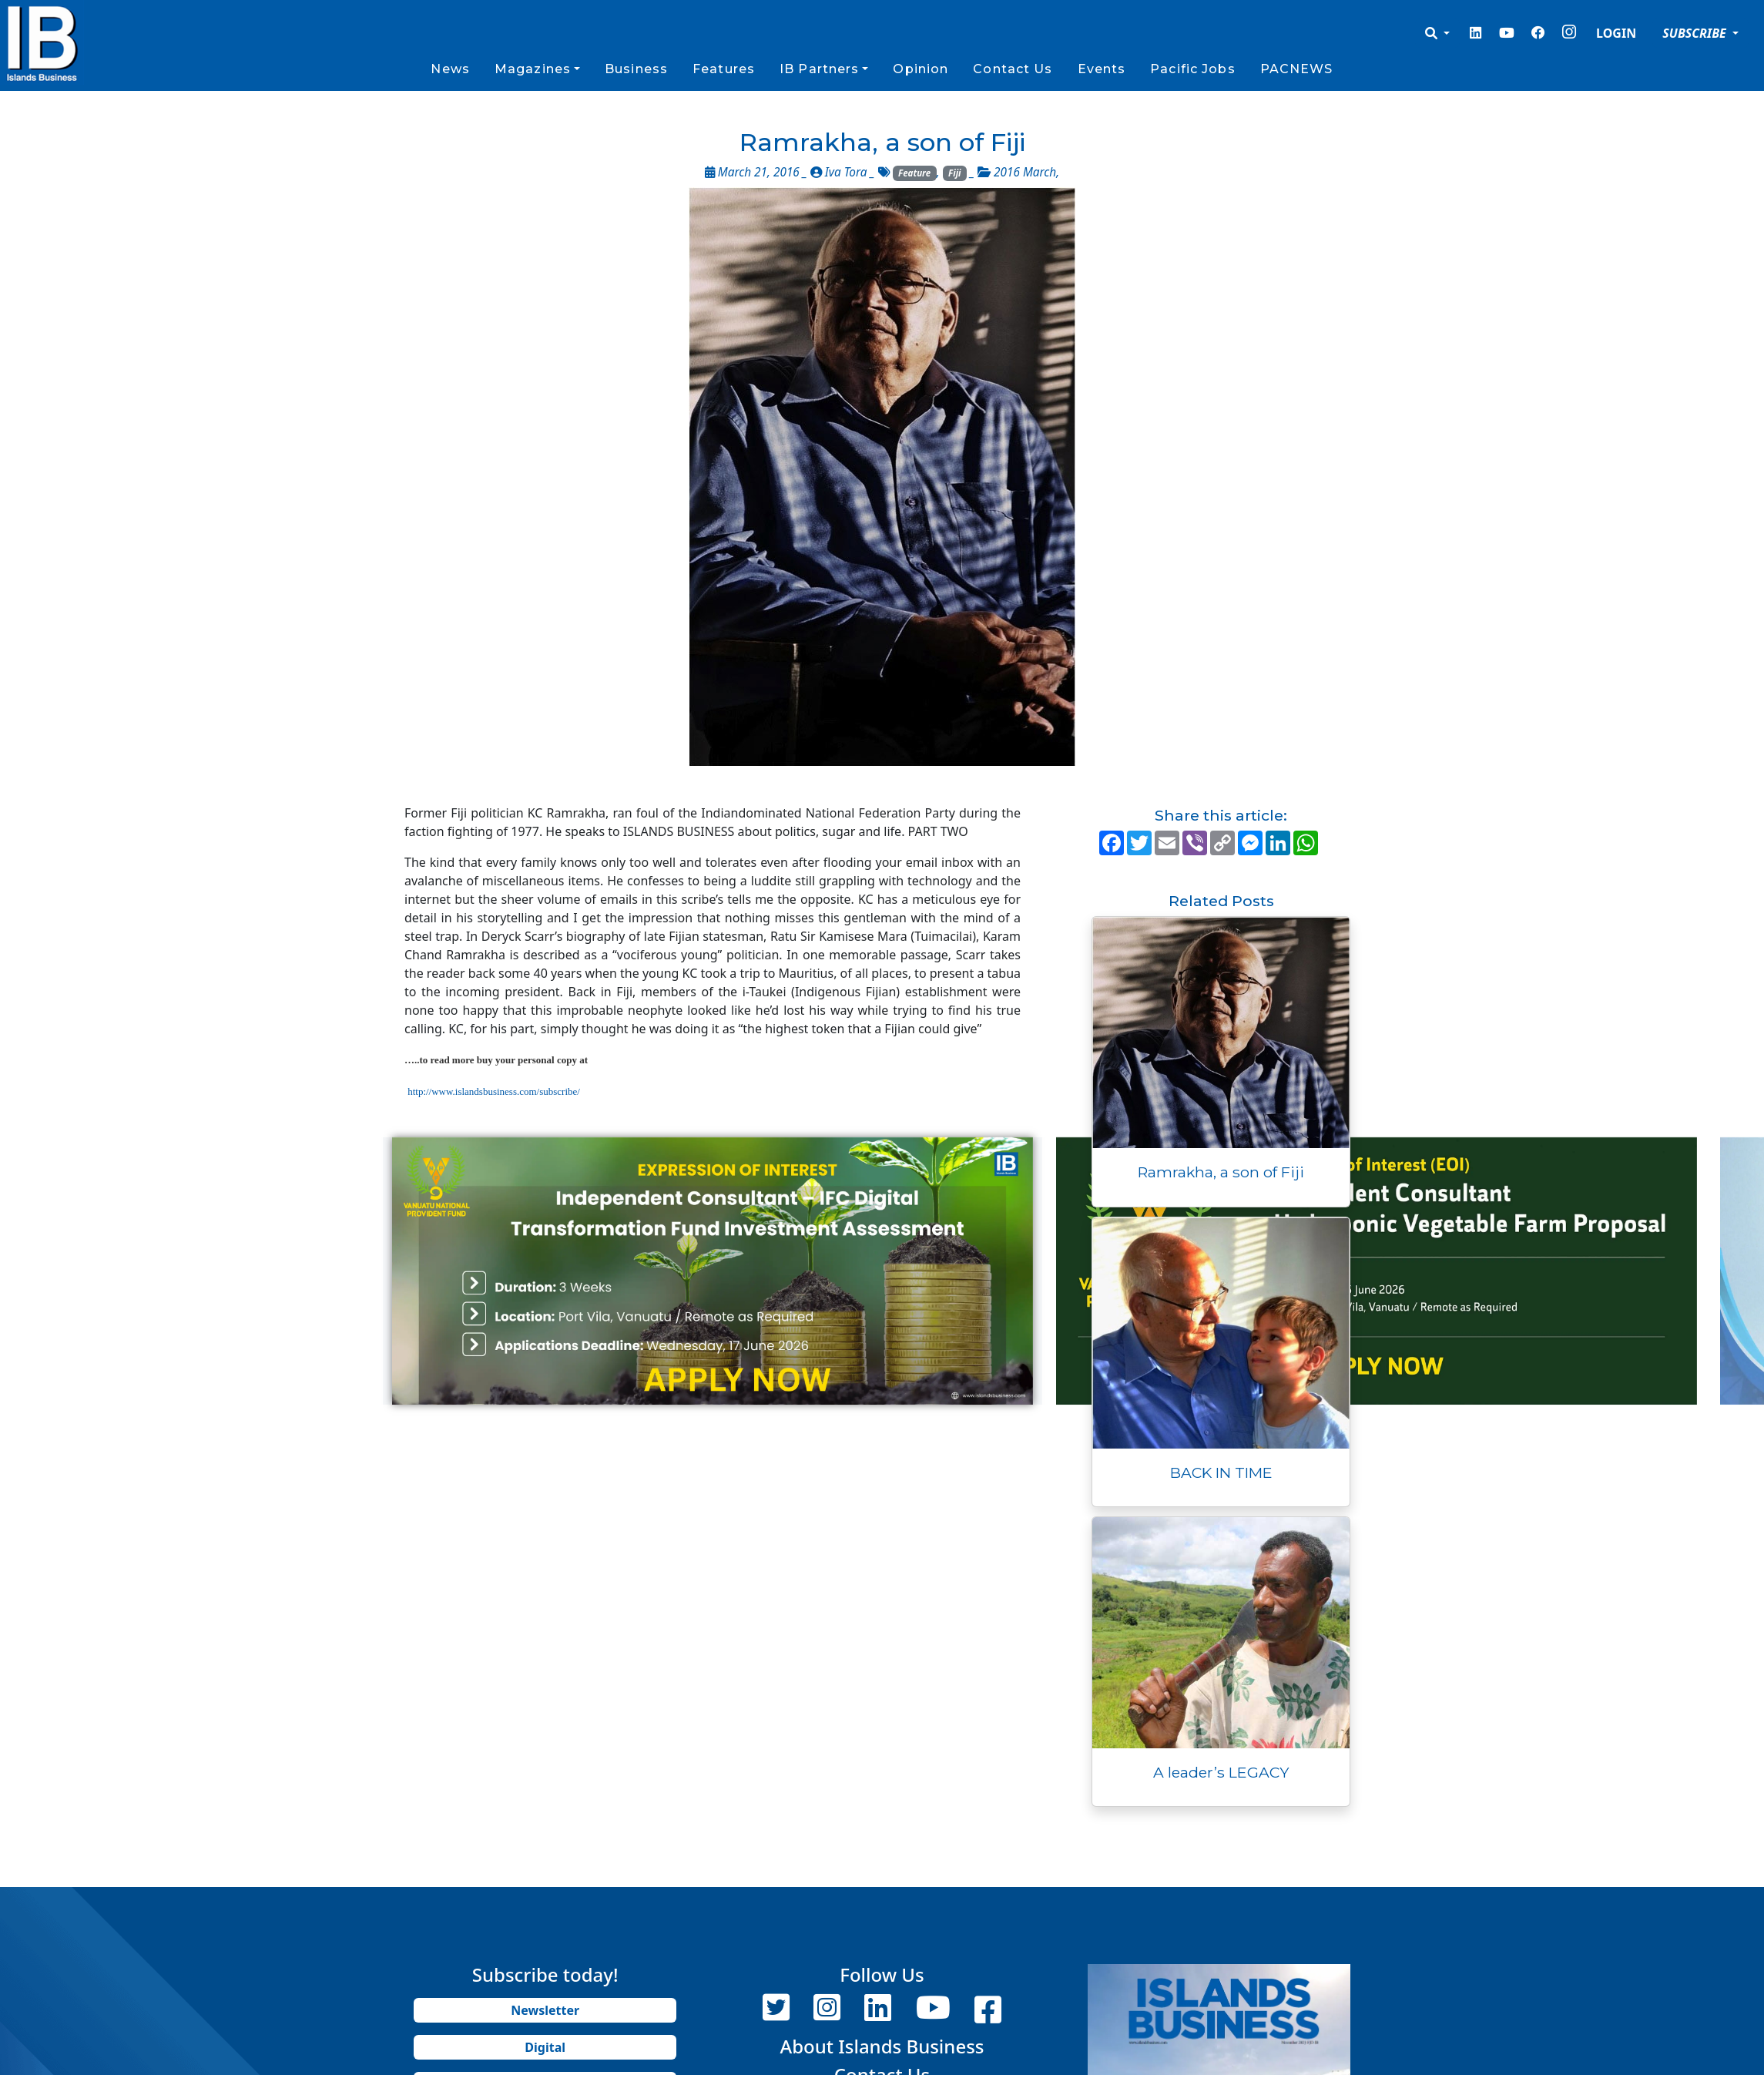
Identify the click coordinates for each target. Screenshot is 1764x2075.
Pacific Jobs (1192, 69)
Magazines (533, 69)
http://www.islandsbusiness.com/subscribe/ (493, 1091)
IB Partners (819, 69)
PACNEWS (1296, 69)
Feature (914, 173)
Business (636, 69)
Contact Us (1012, 69)
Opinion (920, 69)
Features (724, 69)
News (450, 69)
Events (1102, 69)
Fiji (954, 173)
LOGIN (1616, 33)
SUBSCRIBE (1695, 33)
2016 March (1025, 172)
